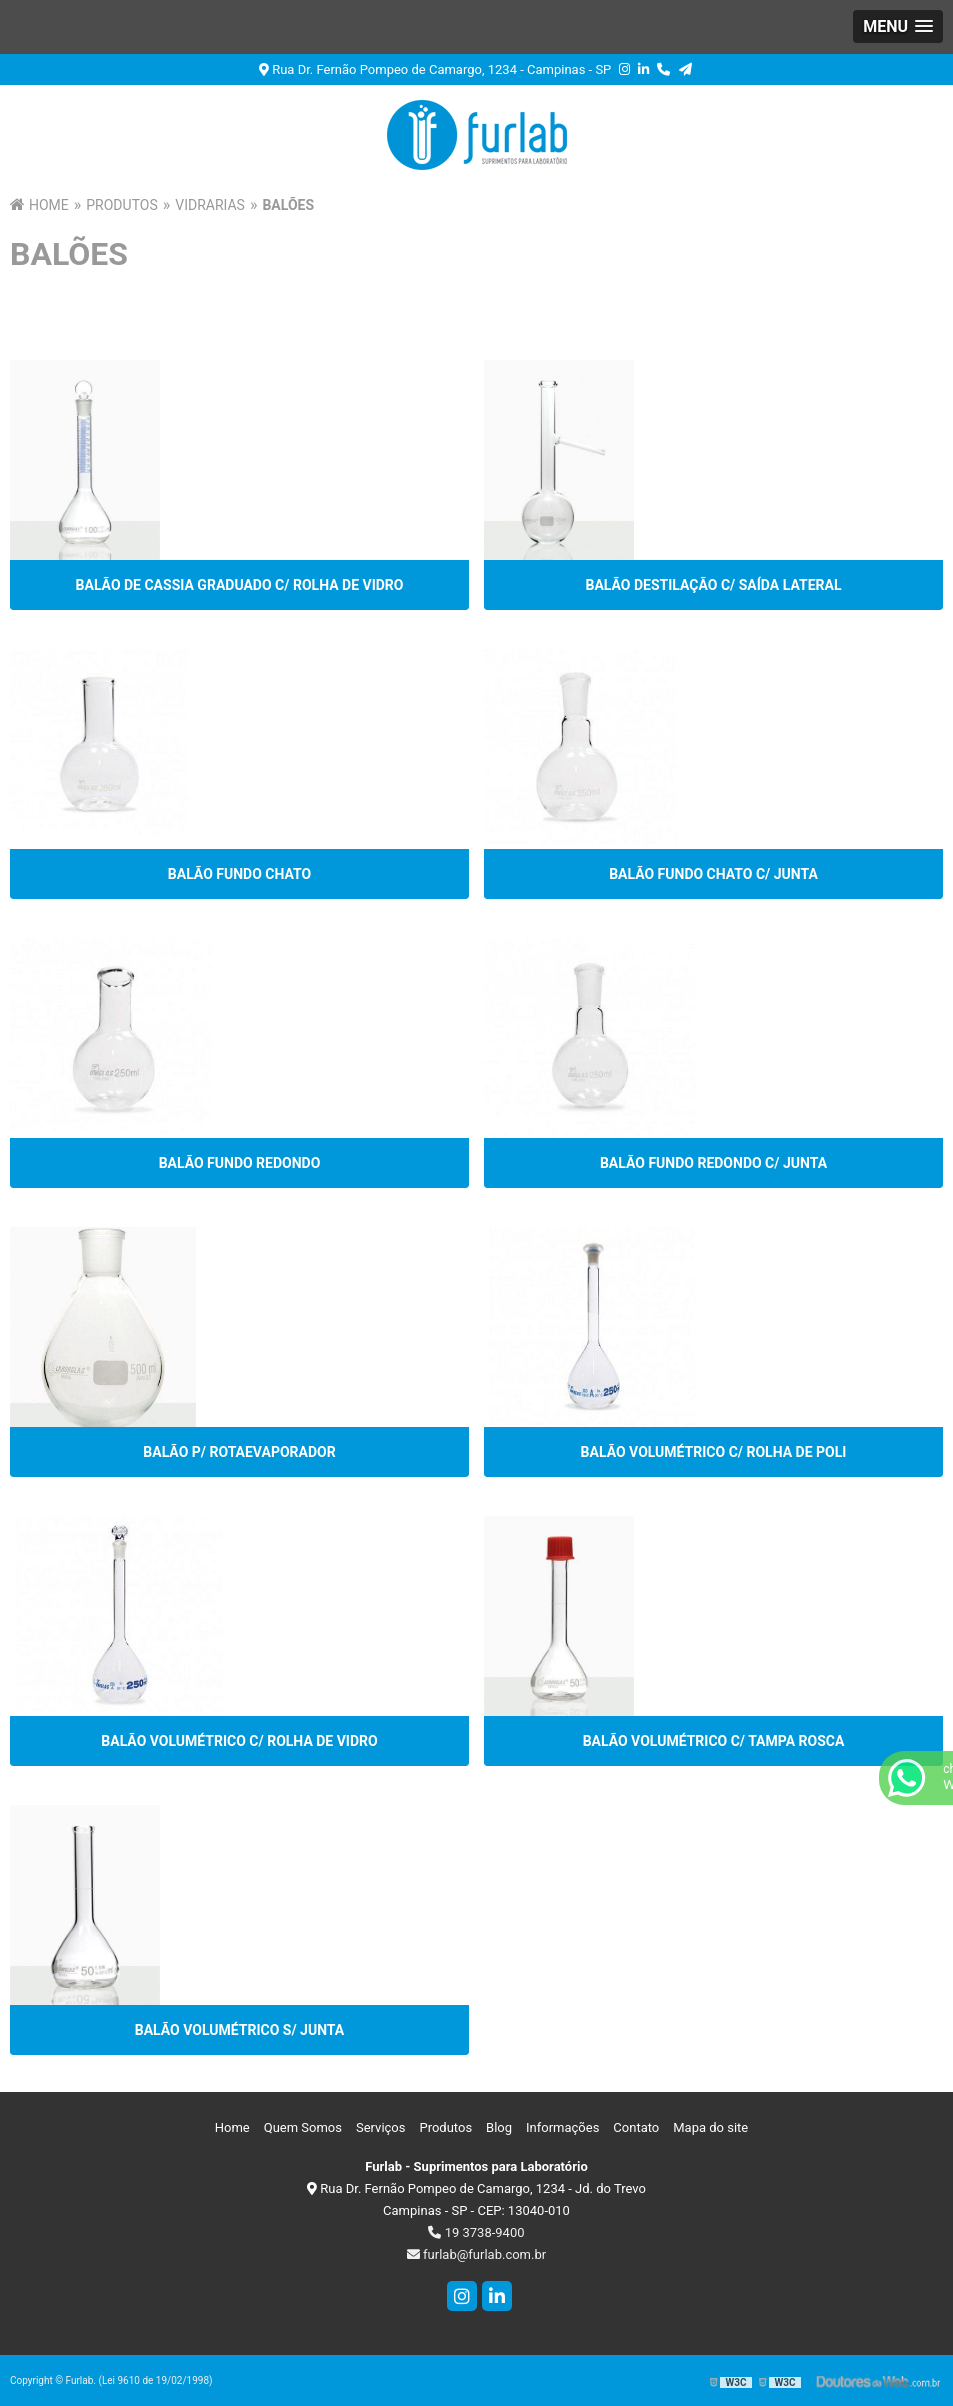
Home (232, 2127)
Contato (636, 2127)
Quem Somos (303, 2127)
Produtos (445, 2127)
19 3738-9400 (476, 2232)
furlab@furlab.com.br (476, 2254)
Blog (499, 2127)
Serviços (381, 2127)
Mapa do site (710, 2127)
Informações (562, 2127)
